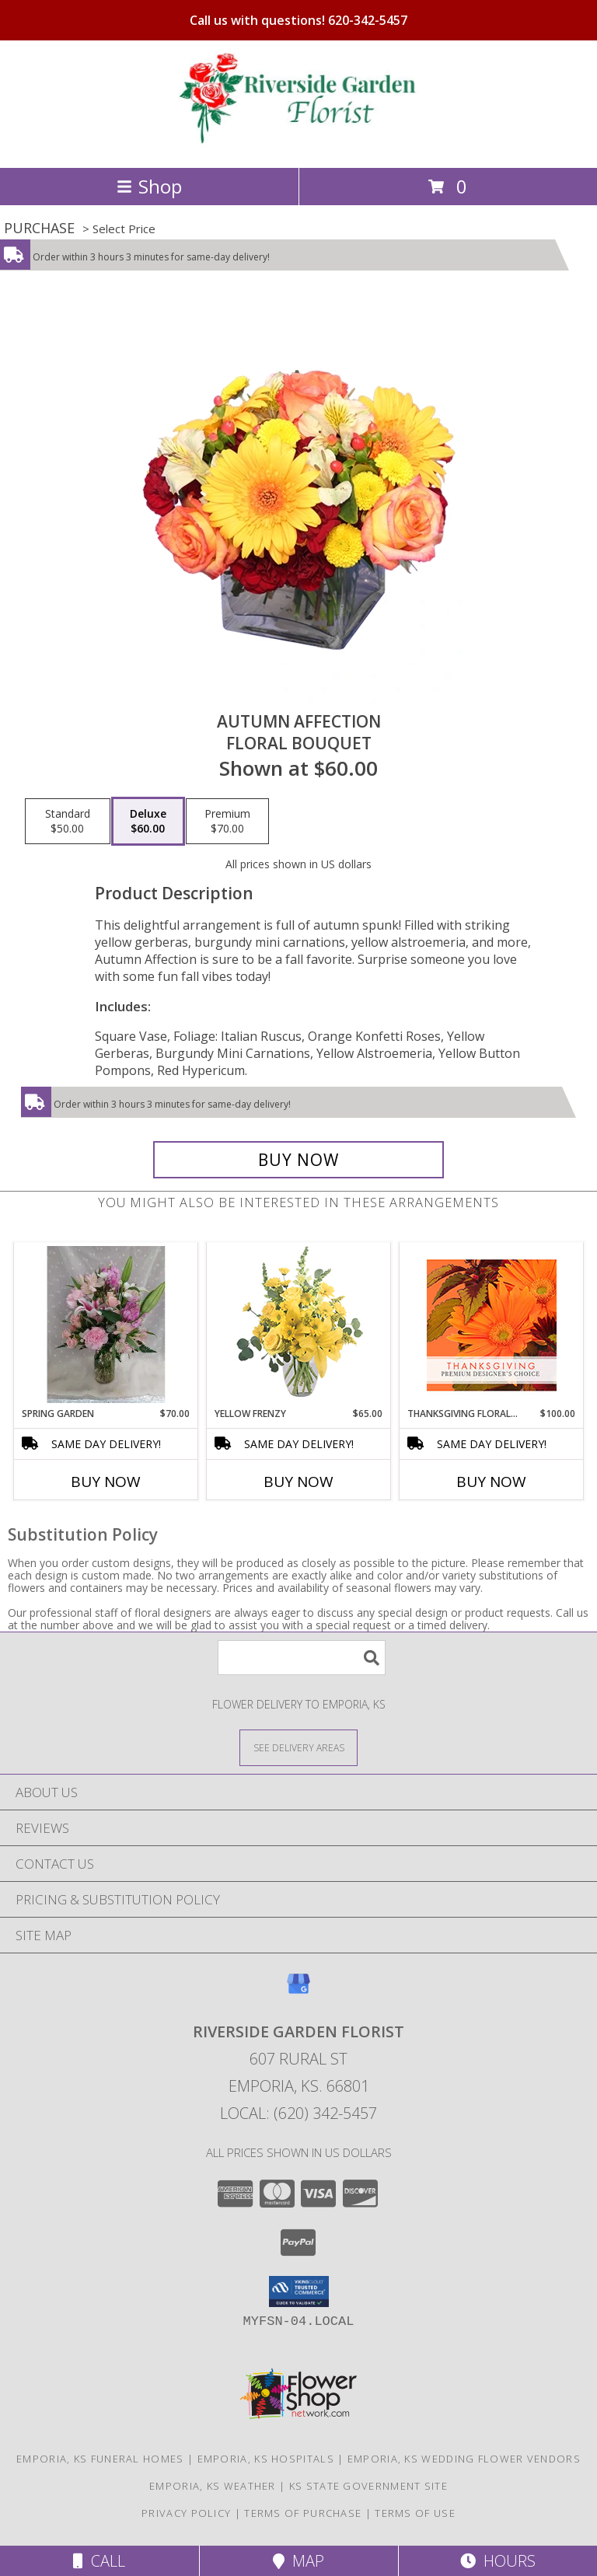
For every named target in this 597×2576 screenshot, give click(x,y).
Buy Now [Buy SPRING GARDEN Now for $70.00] (106, 1481)
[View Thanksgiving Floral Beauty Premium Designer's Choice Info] (492, 1325)
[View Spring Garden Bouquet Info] (106, 1324)
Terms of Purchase (302, 2513)
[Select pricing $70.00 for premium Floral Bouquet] (227, 821)
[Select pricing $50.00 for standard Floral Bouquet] (68, 821)
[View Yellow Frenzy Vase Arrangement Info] (299, 1325)
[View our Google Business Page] (298, 1991)
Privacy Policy (186, 2513)
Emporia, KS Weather (212, 2486)
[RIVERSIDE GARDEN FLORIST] (298, 145)
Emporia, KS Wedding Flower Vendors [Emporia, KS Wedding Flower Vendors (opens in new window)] (464, 2459)
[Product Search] (302, 1657)
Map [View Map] (298, 2560)
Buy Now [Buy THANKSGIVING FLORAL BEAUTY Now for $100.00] (491, 1481)
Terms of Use (415, 2513)
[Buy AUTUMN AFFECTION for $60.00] (298, 1159)
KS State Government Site (368, 2486)
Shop (149, 186)
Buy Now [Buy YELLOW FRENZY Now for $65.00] (298, 1481)
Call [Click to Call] (99, 2560)
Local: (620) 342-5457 (298, 2113)
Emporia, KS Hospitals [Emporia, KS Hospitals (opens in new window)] (265, 2459)
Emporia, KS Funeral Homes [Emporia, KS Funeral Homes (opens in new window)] (100, 2459)
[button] (299, 2291)
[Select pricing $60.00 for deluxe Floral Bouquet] (148, 821)
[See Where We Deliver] (298, 1747)
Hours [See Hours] (498, 2560)
